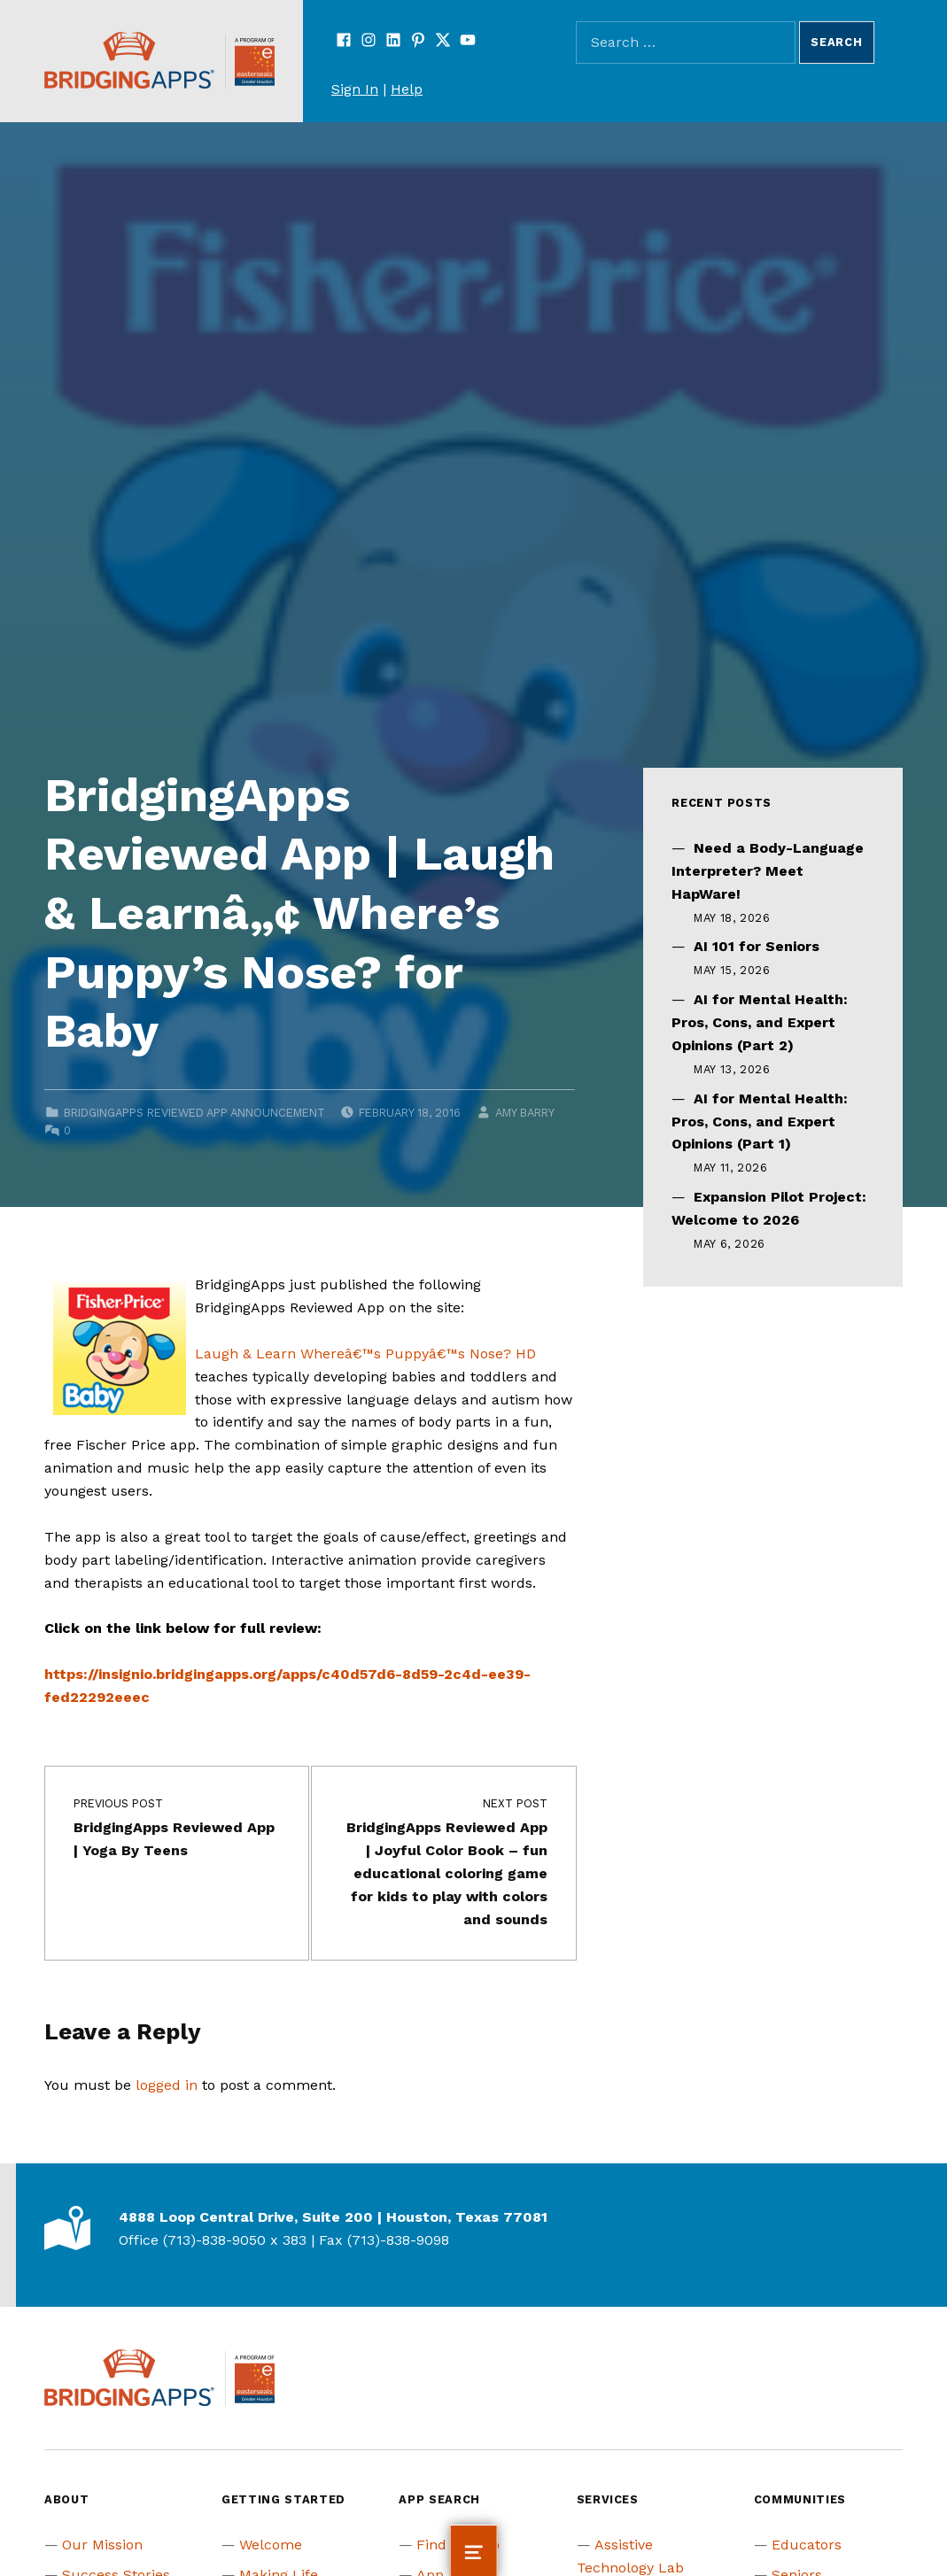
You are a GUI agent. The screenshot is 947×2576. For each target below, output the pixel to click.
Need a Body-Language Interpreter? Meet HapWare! (767, 870)
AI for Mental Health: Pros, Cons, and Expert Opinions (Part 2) (759, 1022)
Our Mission (102, 2544)
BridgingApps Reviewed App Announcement (194, 1112)
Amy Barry (524, 1112)
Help (407, 89)
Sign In (354, 89)
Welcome (270, 2544)
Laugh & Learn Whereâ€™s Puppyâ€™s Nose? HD (365, 1353)
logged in (167, 2085)
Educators (807, 2544)
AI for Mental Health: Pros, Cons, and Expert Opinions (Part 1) (759, 1121)
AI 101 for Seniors (756, 946)
